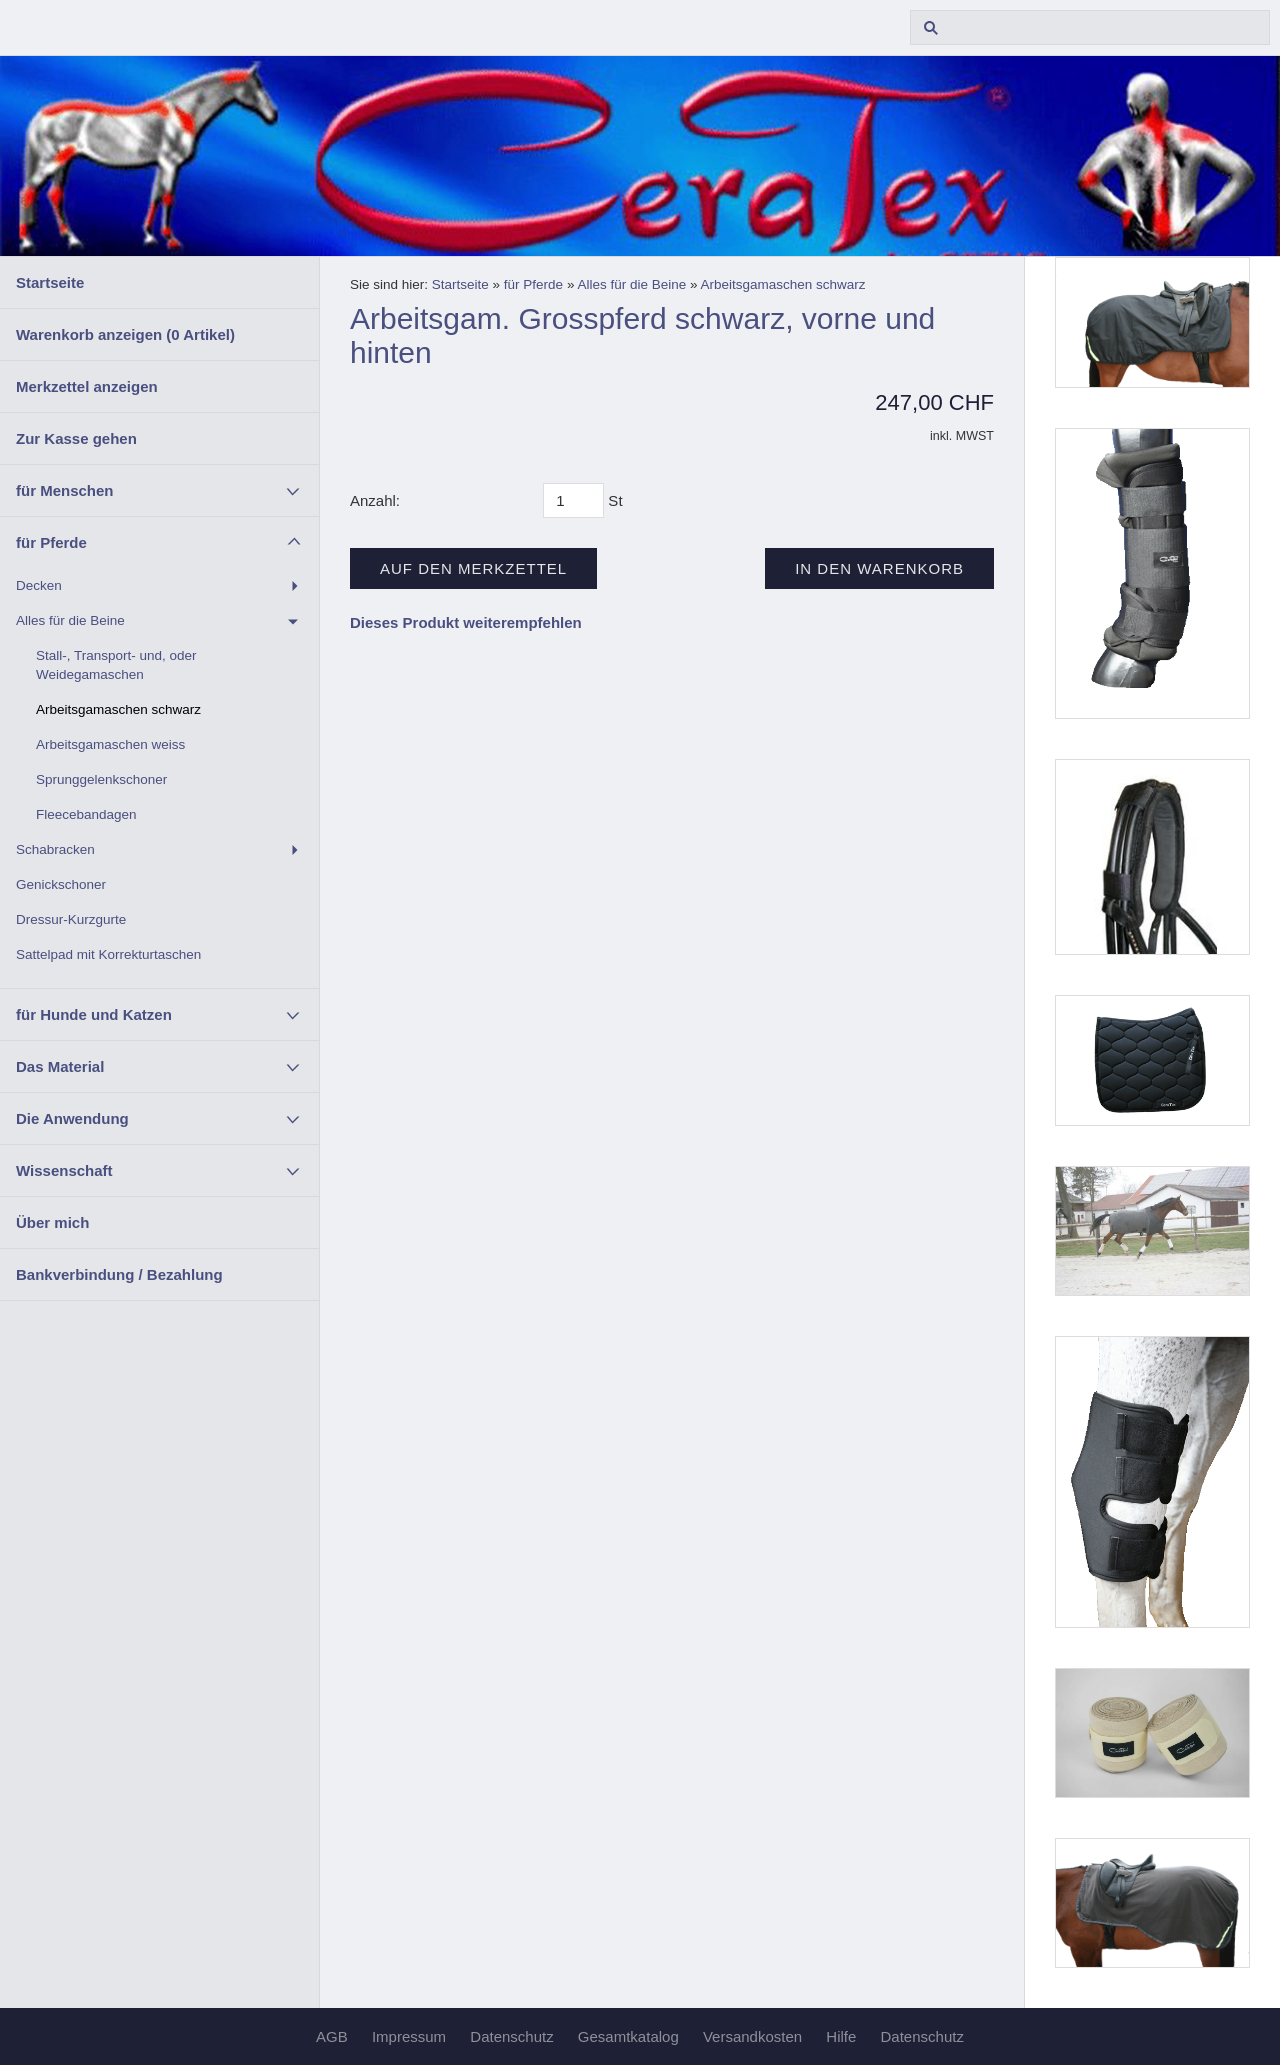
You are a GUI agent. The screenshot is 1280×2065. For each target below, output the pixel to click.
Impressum (409, 2036)
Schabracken (55, 849)
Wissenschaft (64, 1170)
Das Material (60, 1066)
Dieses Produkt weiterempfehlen (466, 622)
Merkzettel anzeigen (87, 386)
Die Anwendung (72, 1118)
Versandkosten (752, 2036)
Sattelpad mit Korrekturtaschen (108, 954)
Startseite (50, 282)
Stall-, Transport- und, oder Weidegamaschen (116, 665)
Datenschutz (511, 2036)
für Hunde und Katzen (94, 1014)
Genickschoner (61, 884)
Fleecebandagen (86, 814)
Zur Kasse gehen (76, 438)
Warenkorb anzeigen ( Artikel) (125, 334)
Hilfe (841, 2036)
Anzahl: (375, 500)
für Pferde (51, 542)
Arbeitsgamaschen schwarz (118, 709)
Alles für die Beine (70, 620)
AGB (332, 2036)
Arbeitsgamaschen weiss (110, 744)
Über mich (52, 1222)
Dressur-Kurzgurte (71, 919)
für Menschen (65, 490)
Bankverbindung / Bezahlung (119, 1274)
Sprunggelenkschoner (101, 779)
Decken (39, 585)
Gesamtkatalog (628, 2036)
